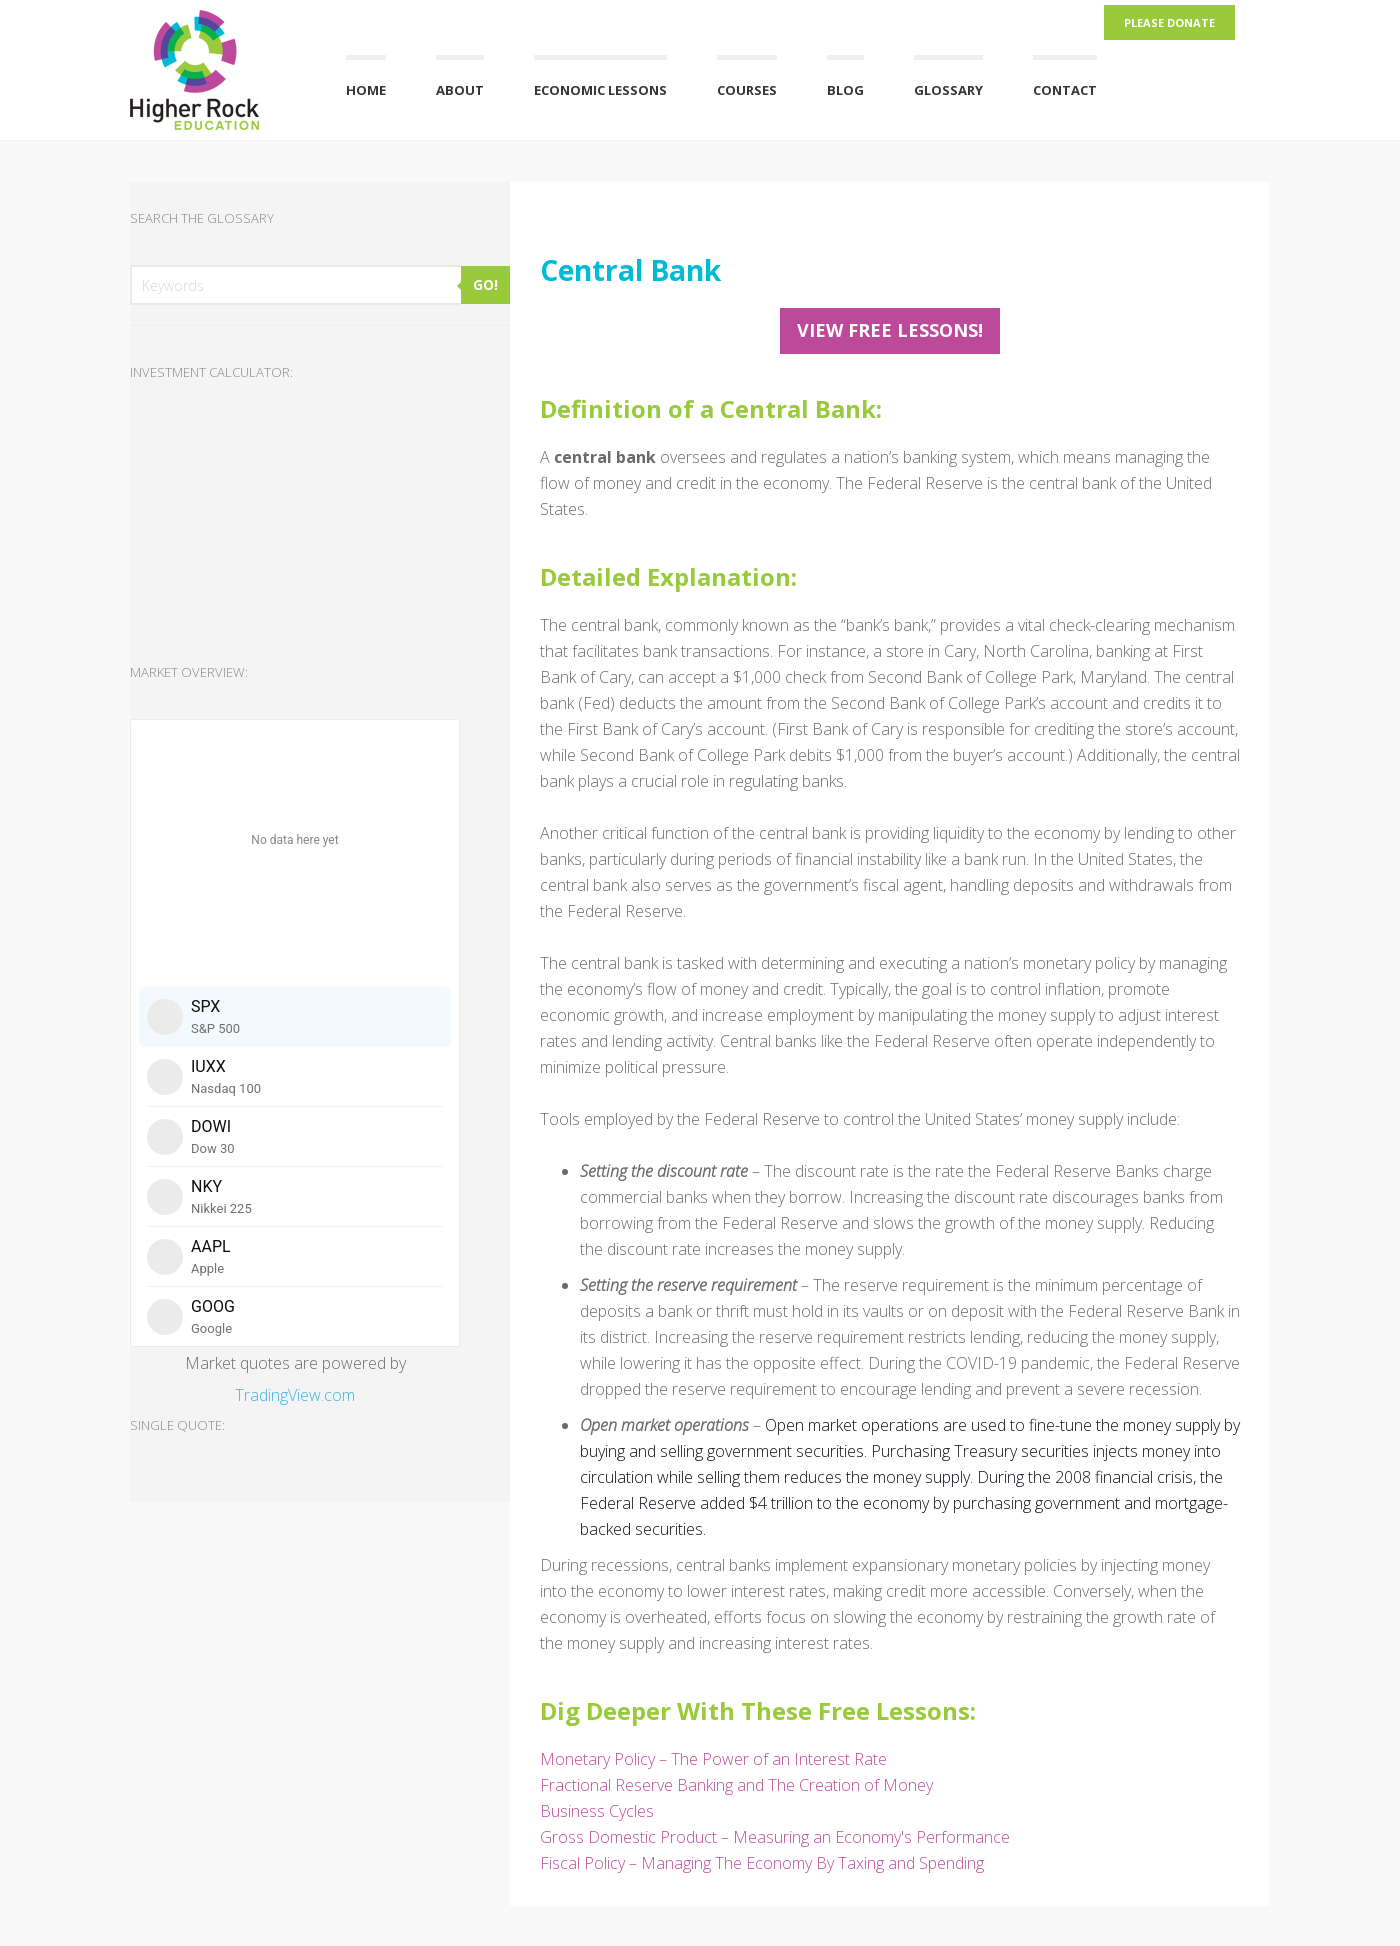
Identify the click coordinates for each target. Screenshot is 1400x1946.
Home (366, 90)
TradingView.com (295, 1395)
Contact (1065, 90)
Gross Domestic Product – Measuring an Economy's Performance (775, 1837)
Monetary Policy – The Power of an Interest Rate (713, 1759)
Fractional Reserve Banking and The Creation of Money (736, 1785)
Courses (747, 90)
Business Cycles (597, 1811)
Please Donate (1169, 22)
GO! (485, 284)
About (460, 90)
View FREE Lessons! (890, 330)
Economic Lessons (600, 90)
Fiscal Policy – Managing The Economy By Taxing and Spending (762, 1863)
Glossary (948, 90)
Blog (845, 90)
